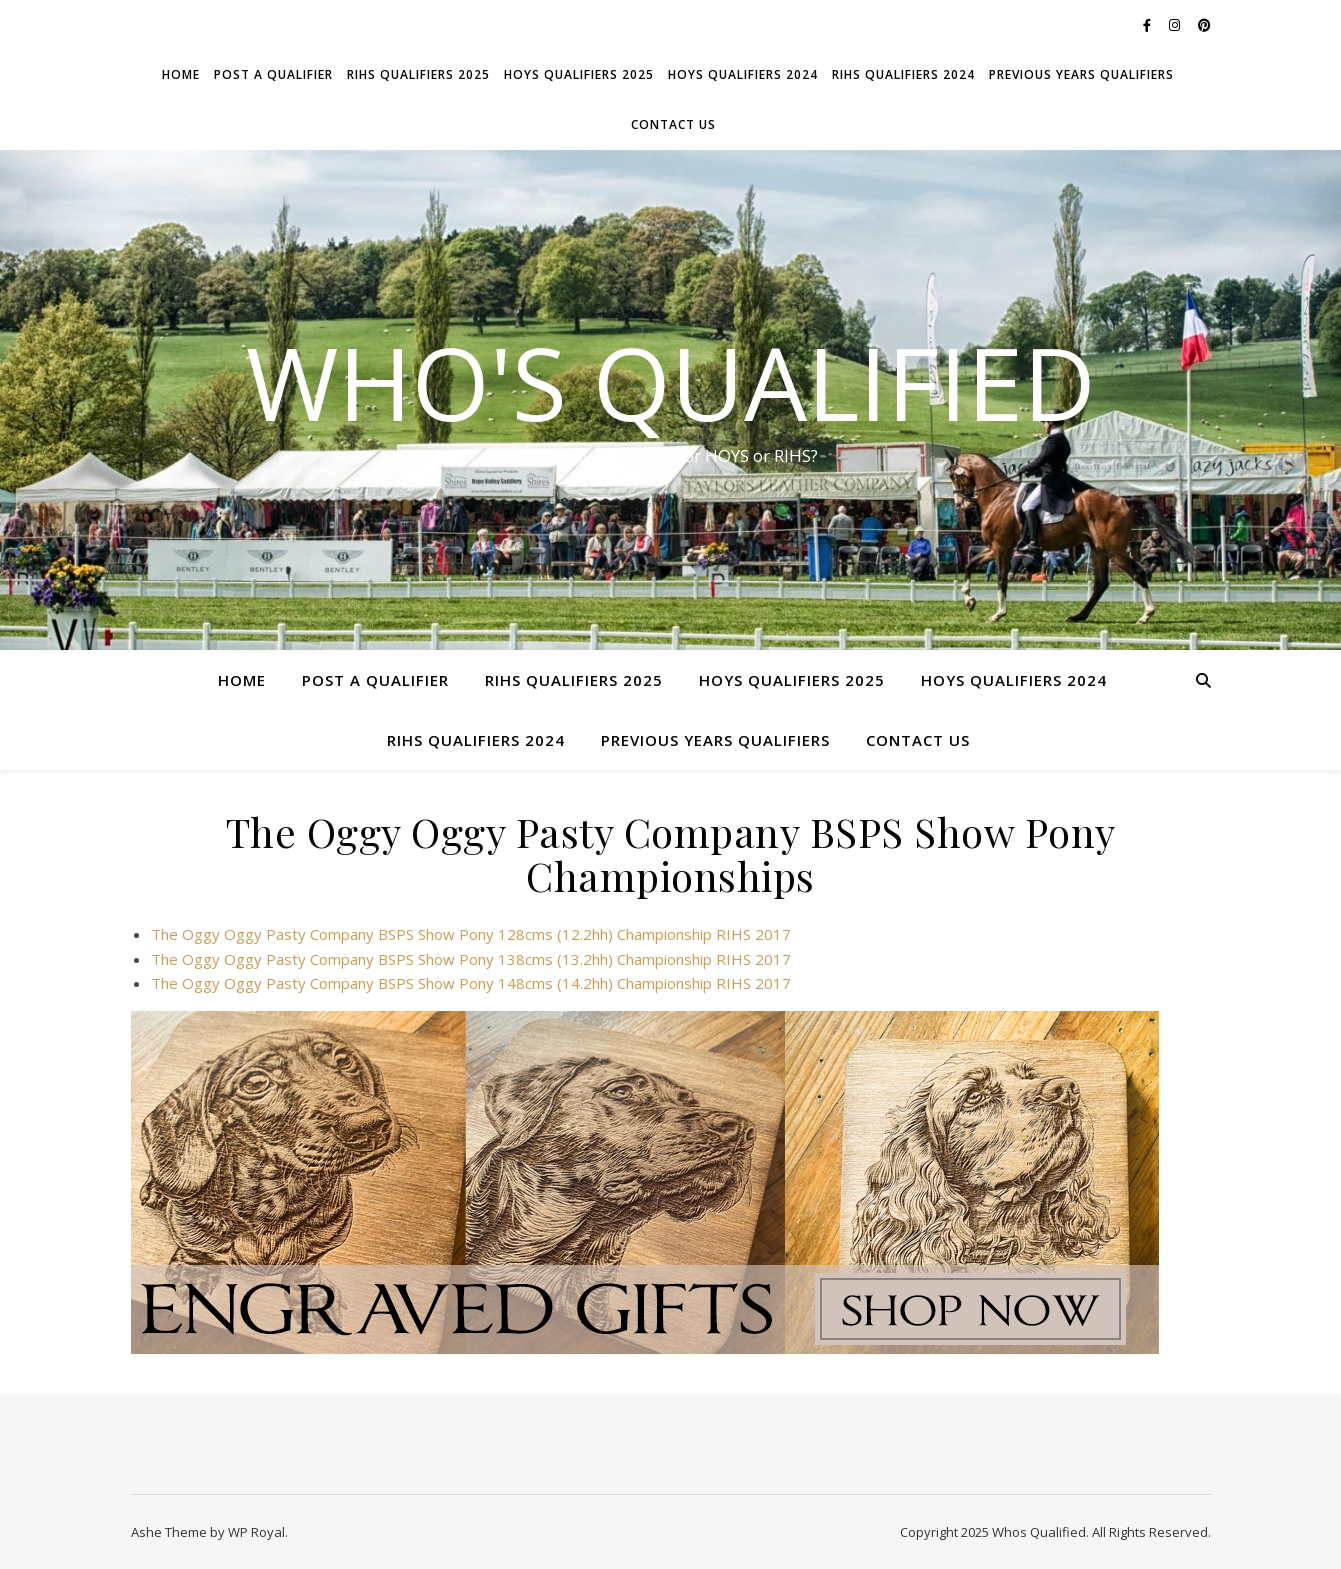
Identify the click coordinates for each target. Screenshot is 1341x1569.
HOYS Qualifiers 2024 (743, 74)
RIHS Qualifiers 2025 (418, 74)
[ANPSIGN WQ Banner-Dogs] (671, 1182)
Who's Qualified (671, 382)
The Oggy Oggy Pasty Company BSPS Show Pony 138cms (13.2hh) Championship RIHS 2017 (471, 959)
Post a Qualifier (273, 74)
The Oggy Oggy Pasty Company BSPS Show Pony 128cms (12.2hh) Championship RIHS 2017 (471, 934)
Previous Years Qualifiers (1081, 74)
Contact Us (673, 124)
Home (181, 74)
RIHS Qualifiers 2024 (903, 74)
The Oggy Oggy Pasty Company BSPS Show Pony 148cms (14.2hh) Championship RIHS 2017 (471, 983)
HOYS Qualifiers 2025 (579, 74)
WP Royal (256, 1532)
